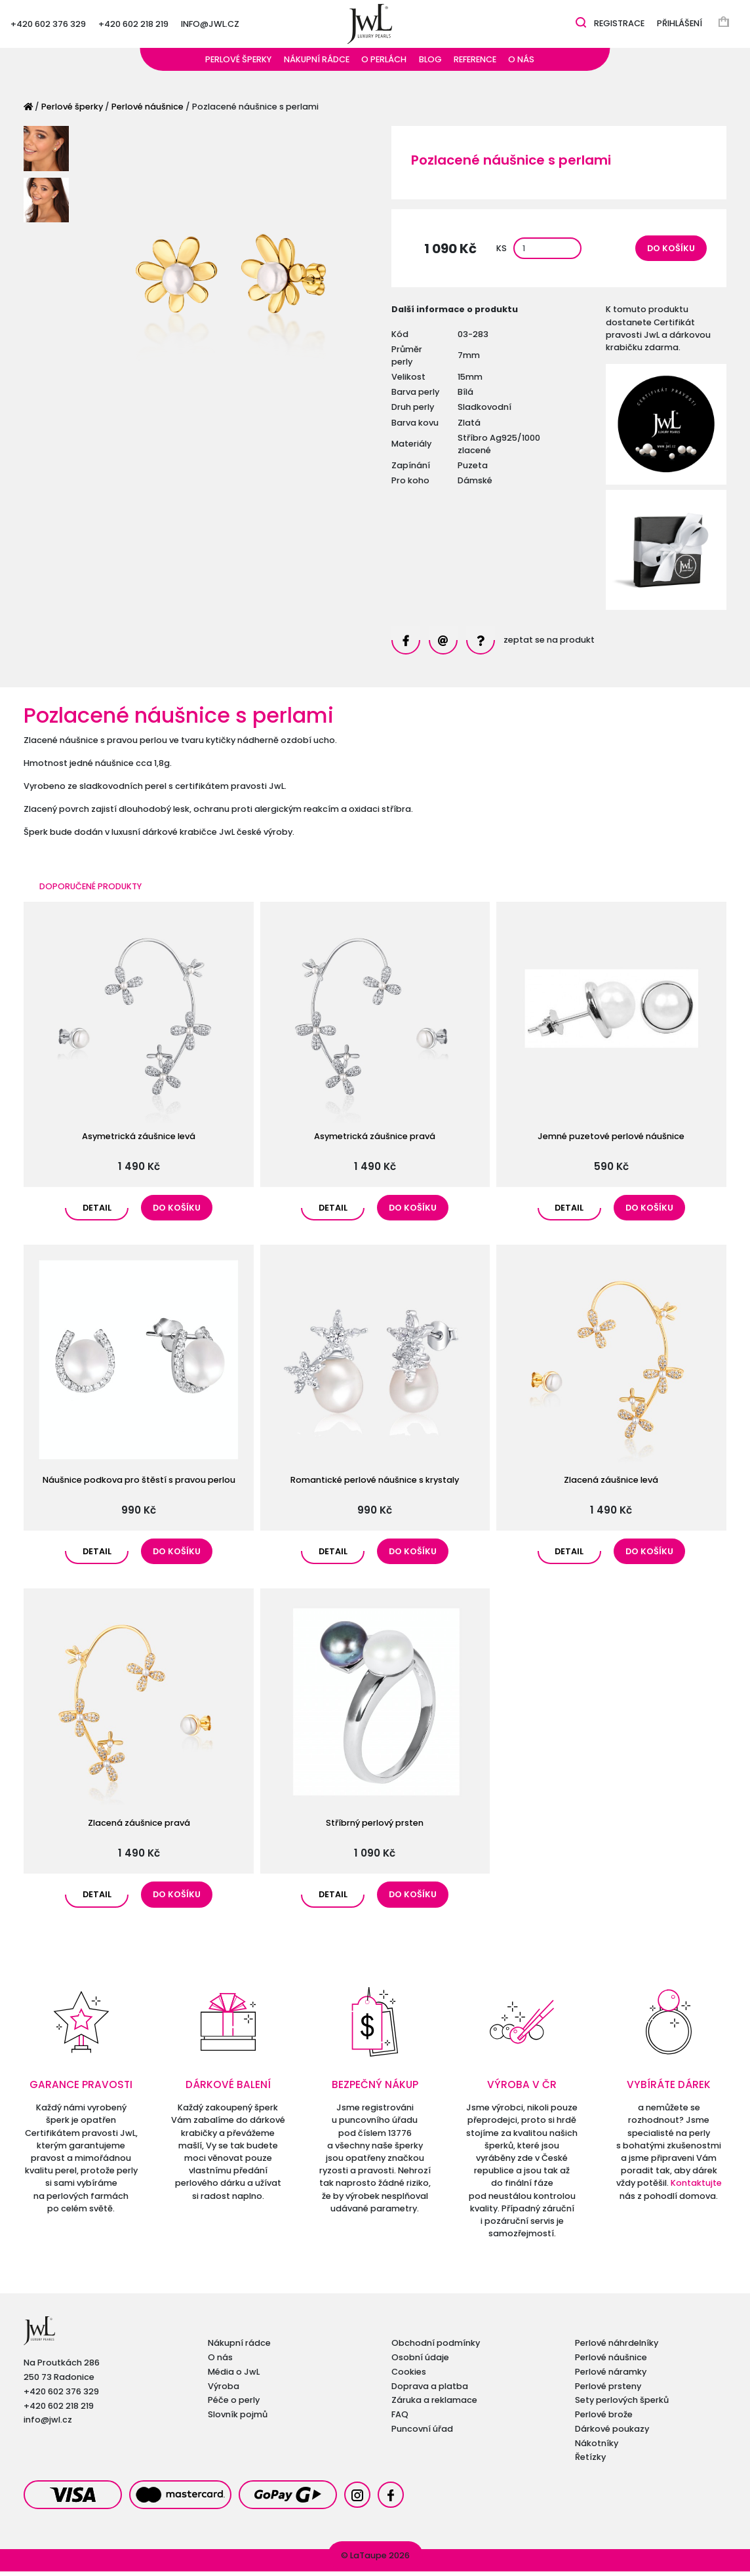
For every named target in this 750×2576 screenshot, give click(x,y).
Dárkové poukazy (612, 2433)
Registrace (619, 25)
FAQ (399, 2419)
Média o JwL (234, 2376)
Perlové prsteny (608, 2390)
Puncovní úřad (422, 2433)
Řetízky (590, 2461)
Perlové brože (604, 2419)
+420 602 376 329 (48, 25)
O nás (521, 64)
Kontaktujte (696, 2187)
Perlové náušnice (147, 111)
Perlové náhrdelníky (616, 2347)
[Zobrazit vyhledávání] (581, 24)
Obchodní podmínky (435, 2347)
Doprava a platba (429, 2390)
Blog (430, 64)
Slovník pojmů (237, 2419)
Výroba (223, 2390)
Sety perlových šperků (622, 2404)
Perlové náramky (610, 2376)
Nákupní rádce (316, 64)
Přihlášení (679, 25)
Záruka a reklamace (434, 2404)
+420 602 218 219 (133, 25)
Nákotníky (596, 2447)
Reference (475, 64)
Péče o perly (234, 2404)
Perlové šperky (238, 64)
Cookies (408, 2376)
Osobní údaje (420, 2361)
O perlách (383, 64)
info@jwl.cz (210, 25)
